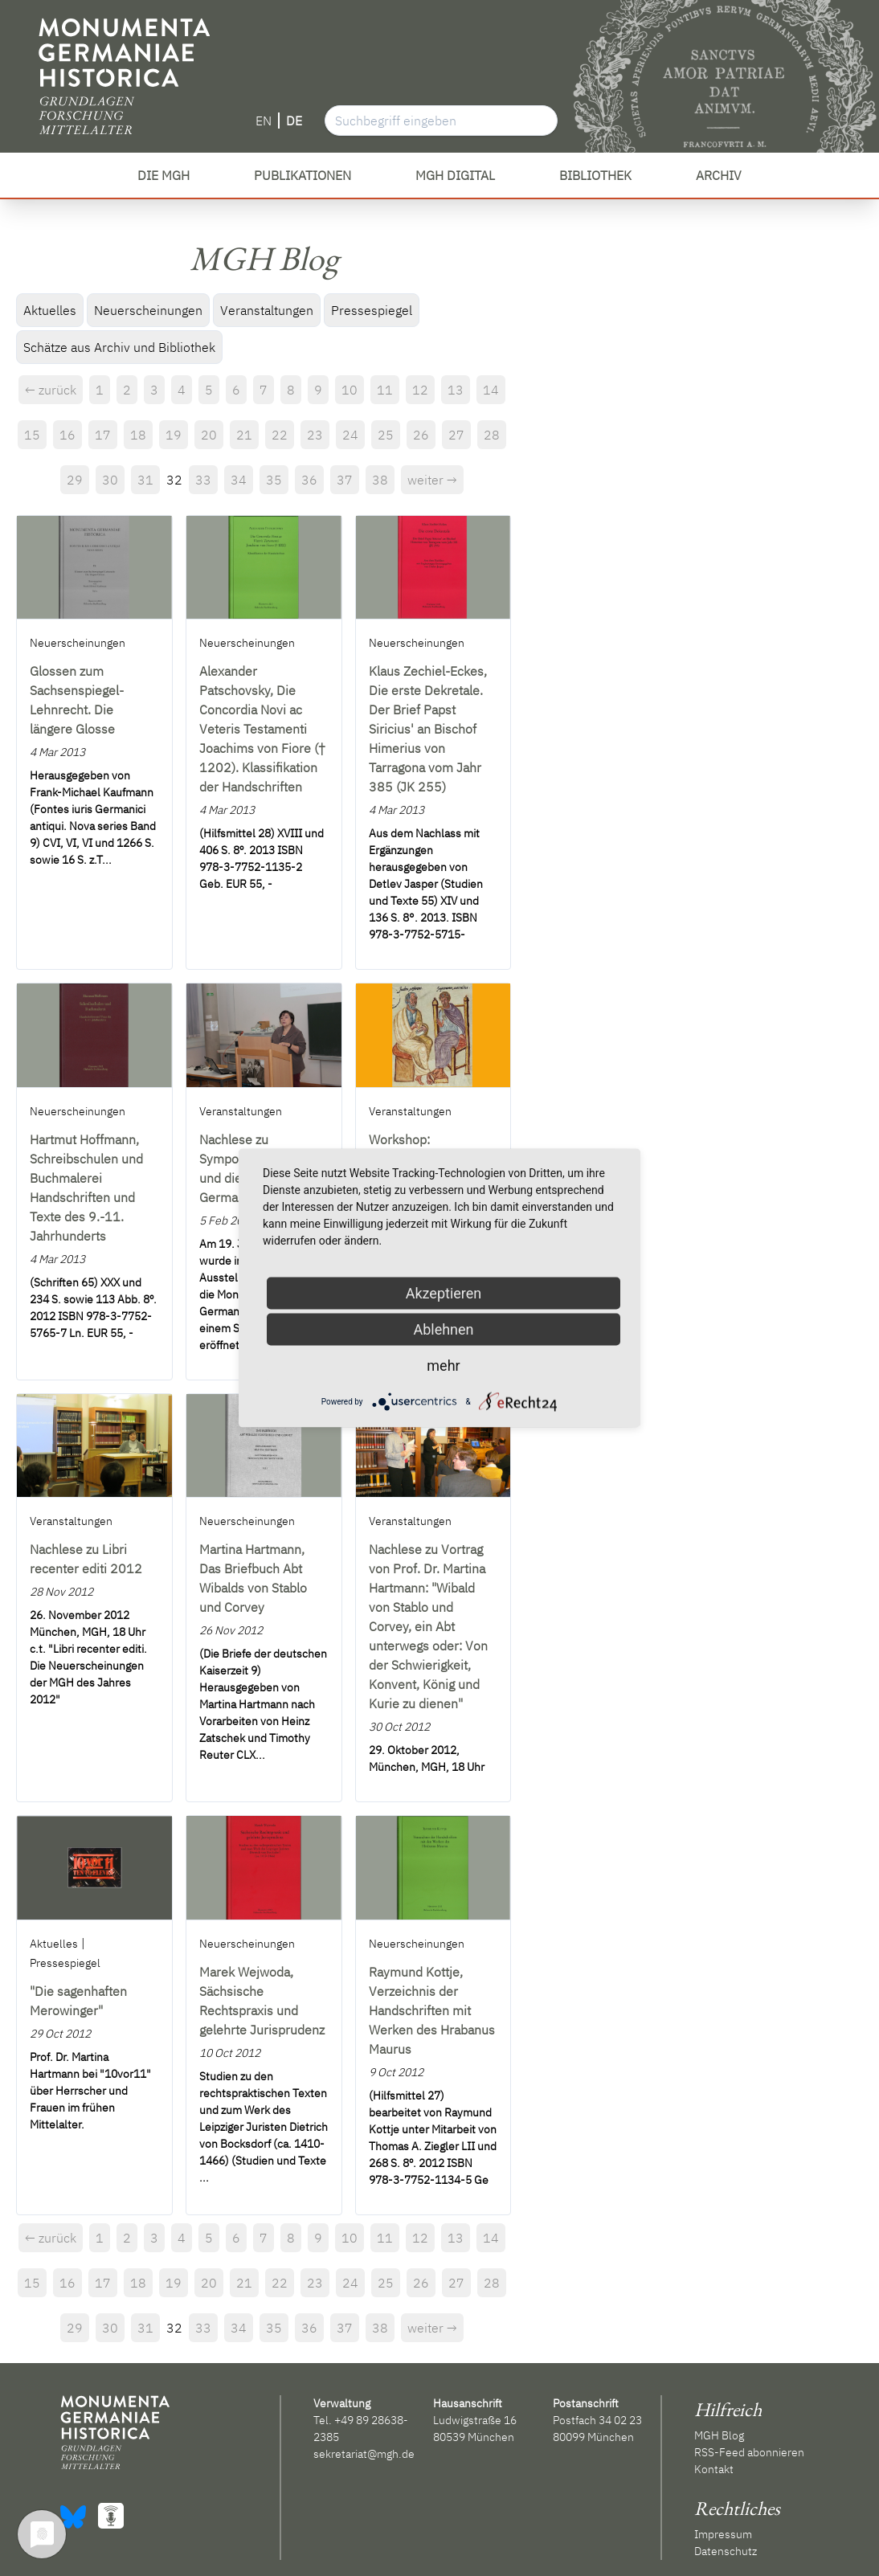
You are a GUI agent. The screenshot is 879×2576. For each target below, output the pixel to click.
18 (138, 435)
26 (421, 435)
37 (345, 480)
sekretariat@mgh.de (364, 2454)
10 (349, 390)
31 (145, 480)
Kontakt (714, 2469)
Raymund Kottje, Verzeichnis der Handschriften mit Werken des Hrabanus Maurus (432, 2010)
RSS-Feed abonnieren (749, 2452)
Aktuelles (49, 310)
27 (456, 435)
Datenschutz (725, 2551)
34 (239, 480)
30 (110, 480)
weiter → (432, 480)
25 (386, 435)
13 (456, 390)
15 (32, 435)
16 (67, 435)
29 (75, 480)
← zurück (50, 390)
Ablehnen (443, 1329)
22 (280, 435)
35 (274, 480)
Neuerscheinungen (148, 310)
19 (174, 435)
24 (350, 435)
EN (264, 120)
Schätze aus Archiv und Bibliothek (119, 347)
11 (385, 390)
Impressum (723, 2534)
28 (492, 435)
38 (380, 480)
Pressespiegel (371, 310)
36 (309, 480)
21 (244, 435)
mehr (443, 1365)
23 (315, 435)
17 (103, 435)
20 (209, 435)
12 (420, 390)
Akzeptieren (444, 1293)
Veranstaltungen (266, 310)
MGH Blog (719, 2435)
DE (294, 120)
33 (203, 480)
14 (491, 390)
